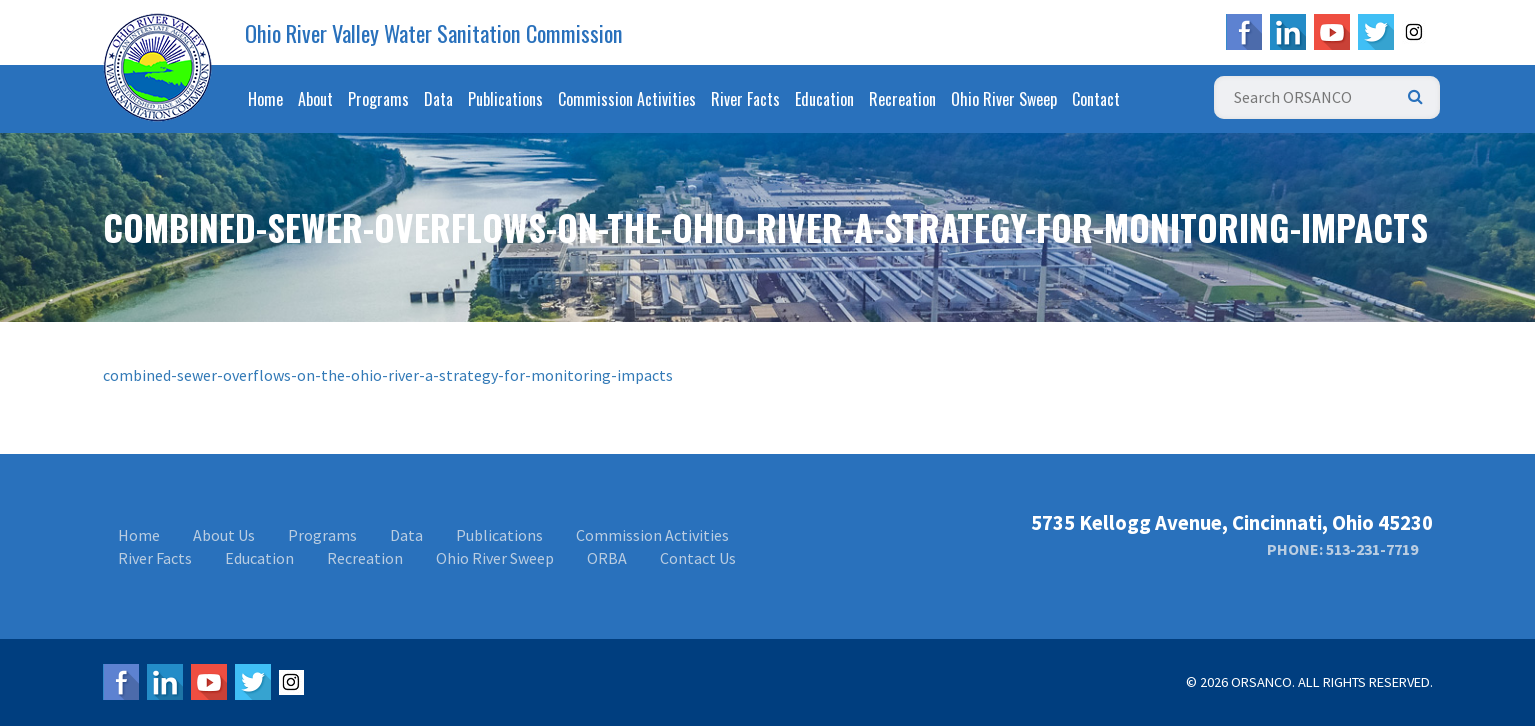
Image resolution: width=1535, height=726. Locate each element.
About (315, 99)
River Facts (745, 99)
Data (438, 99)
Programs (378, 99)
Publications (505, 99)
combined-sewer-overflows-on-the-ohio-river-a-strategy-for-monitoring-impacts (388, 375)
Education (824, 99)
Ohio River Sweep (1004, 99)
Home (265, 99)
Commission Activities (627, 99)
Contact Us (698, 558)
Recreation (902, 99)
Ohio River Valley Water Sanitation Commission (434, 33)
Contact (1096, 99)
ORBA (607, 558)
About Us (224, 535)
